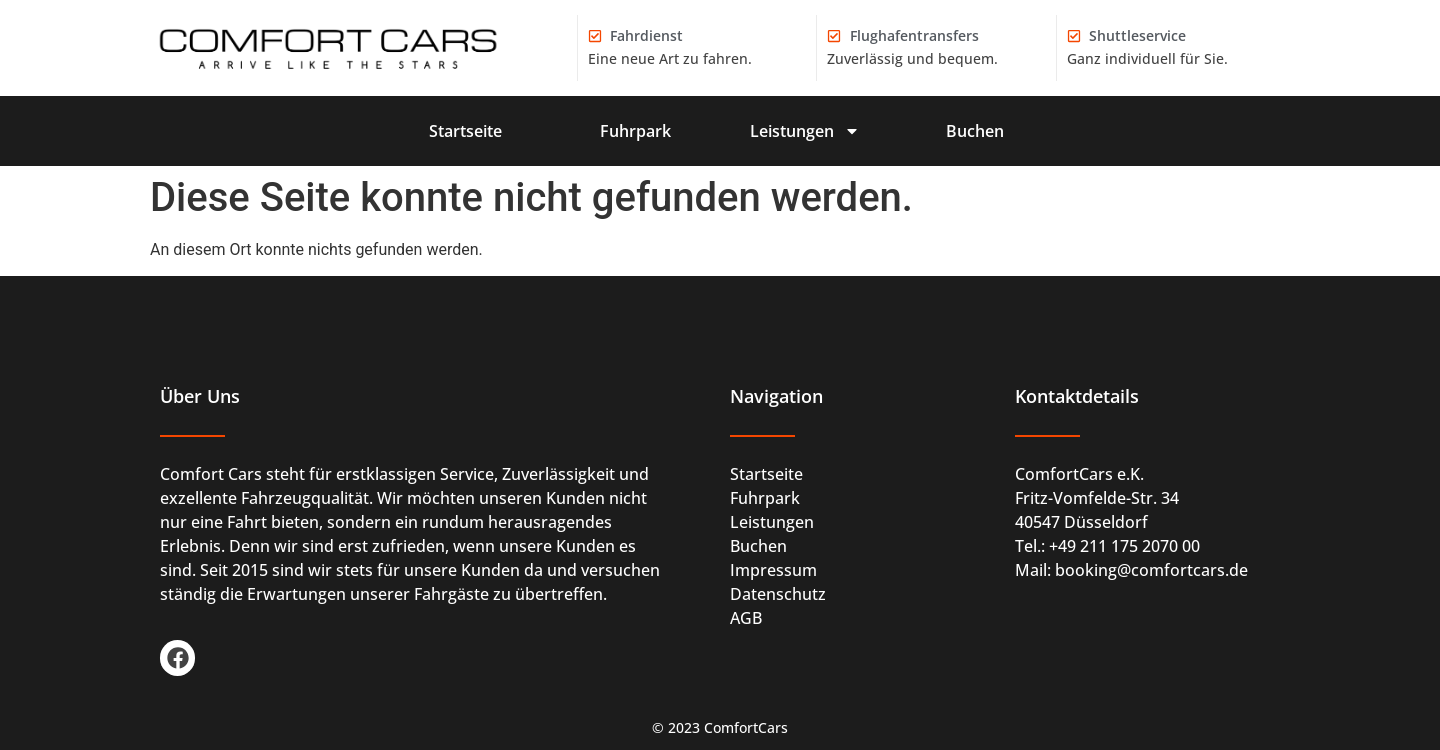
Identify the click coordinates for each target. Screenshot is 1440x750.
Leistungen (805, 131)
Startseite (465, 131)
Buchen (975, 131)
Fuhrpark (635, 131)
